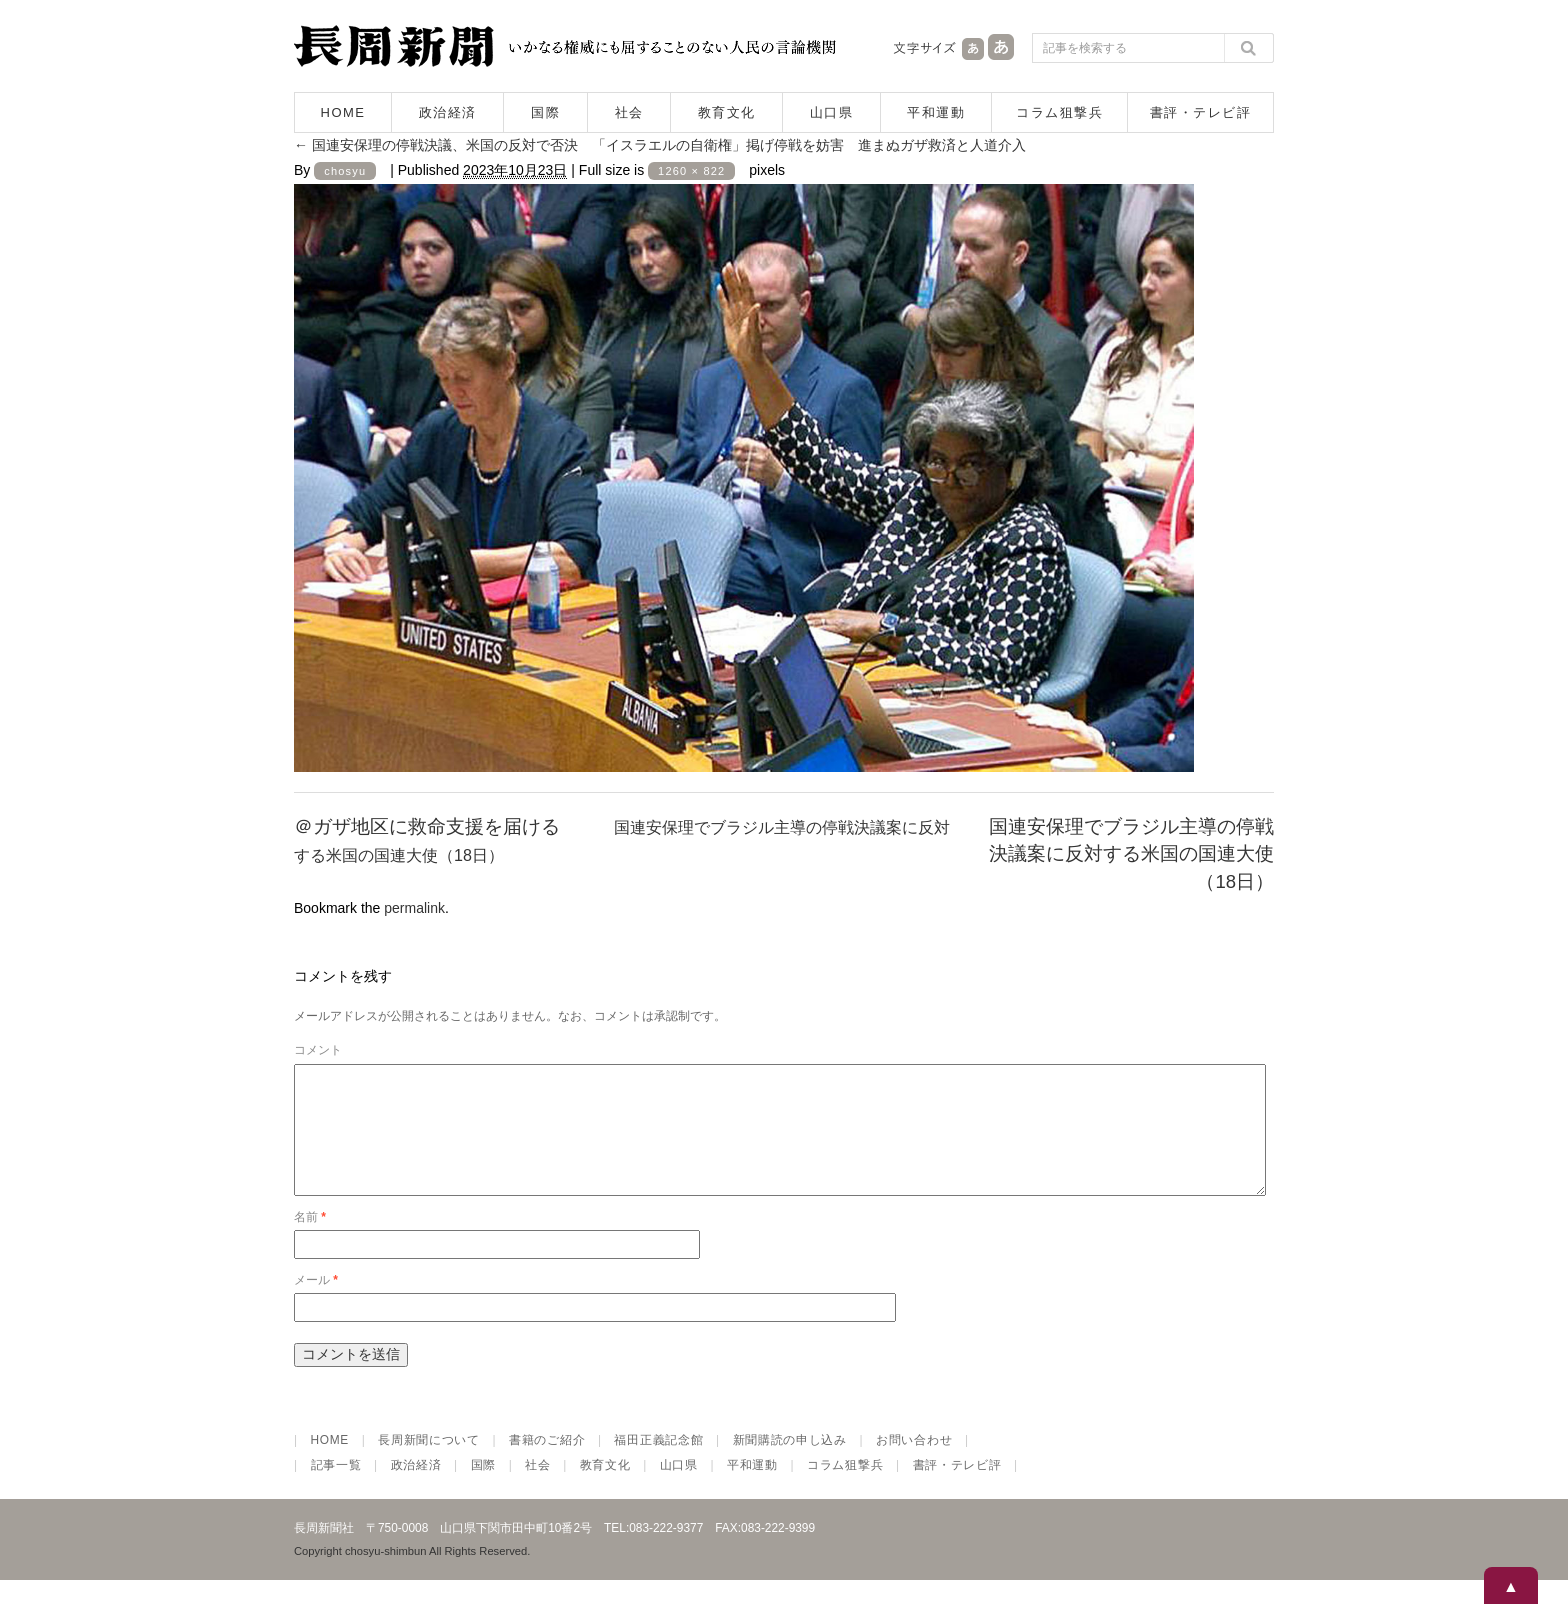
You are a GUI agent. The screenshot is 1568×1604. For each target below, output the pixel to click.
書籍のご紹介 (547, 1464)
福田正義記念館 (658, 1464)
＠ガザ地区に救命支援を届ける (427, 826)
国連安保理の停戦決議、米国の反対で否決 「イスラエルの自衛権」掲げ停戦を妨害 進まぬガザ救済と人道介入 (660, 145)
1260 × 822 (691, 171)
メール (316, 1304)
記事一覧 (336, 1489)
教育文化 (727, 112)
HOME (343, 112)
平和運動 (936, 112)
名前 (310, 1241)
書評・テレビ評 (1201, 112)
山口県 (832, 112)
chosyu (345, 171)
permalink (414, 908)
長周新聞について (429, 1464)
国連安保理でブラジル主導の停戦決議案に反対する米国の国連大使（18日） (1131, 854)
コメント (318, 1050)
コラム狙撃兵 (1059, 112)
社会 (629, 112)
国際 (545, 112)
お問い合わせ (914, 1464)
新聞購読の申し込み (790, 1464)
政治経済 (448, 112)
